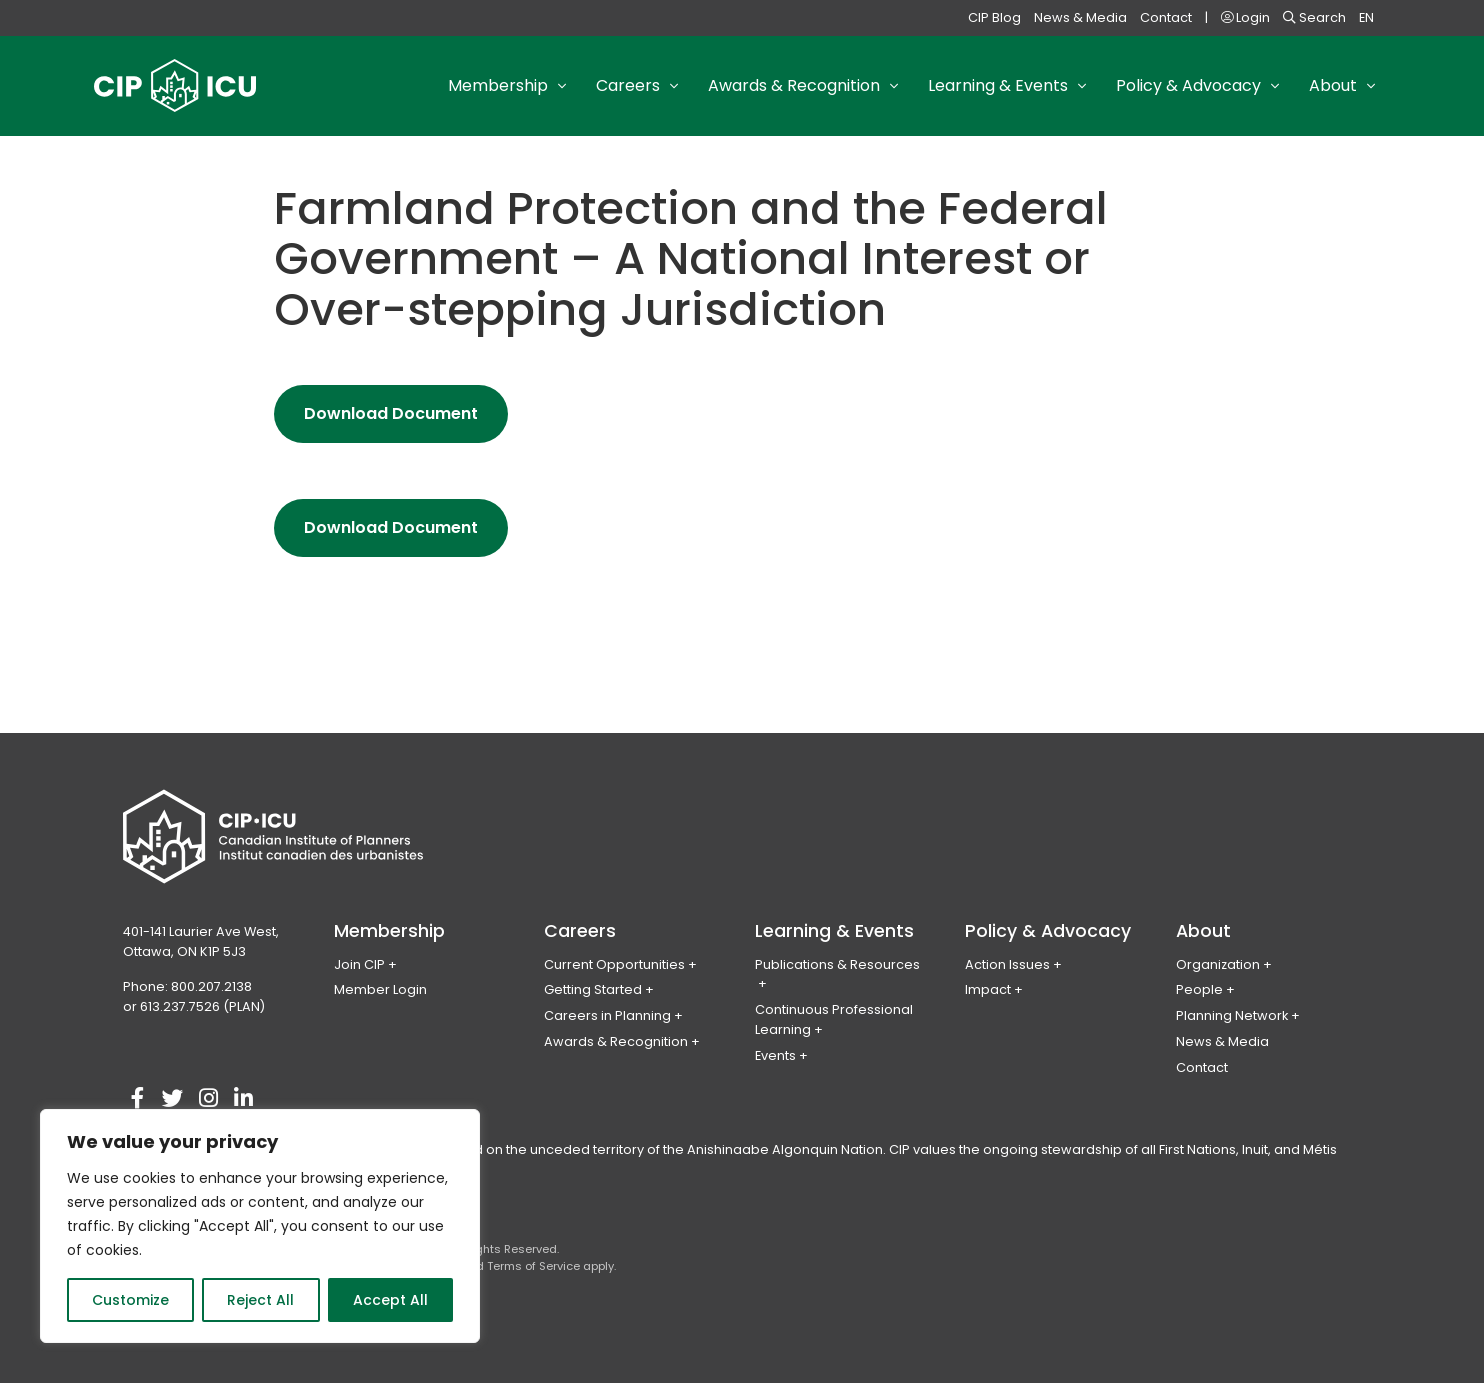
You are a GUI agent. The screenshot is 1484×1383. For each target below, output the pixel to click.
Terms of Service (533, 1266)
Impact (988, 989)
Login (1245, 17)
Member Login (380, 989)
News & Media (1080, 17)
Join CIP (359, 964)
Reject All (260, 1300)
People (1199, 989)
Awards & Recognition (616, 1041)
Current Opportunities (614, 964)
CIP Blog (994, 17)
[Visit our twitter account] (173, 1099)
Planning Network (1232, 1015)
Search (1314, 17)
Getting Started (593, 989)
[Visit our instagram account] (208, 1099)
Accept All (390, 1300)
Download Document (406, 420)
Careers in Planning (607, 1015)
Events (775, 1055)
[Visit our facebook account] (138, 1099)
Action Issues (1007, 964)
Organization (1218, 964)
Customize (130, 1300)
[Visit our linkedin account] (243, 1099)
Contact (1166, 17)
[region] (260, 1226)
